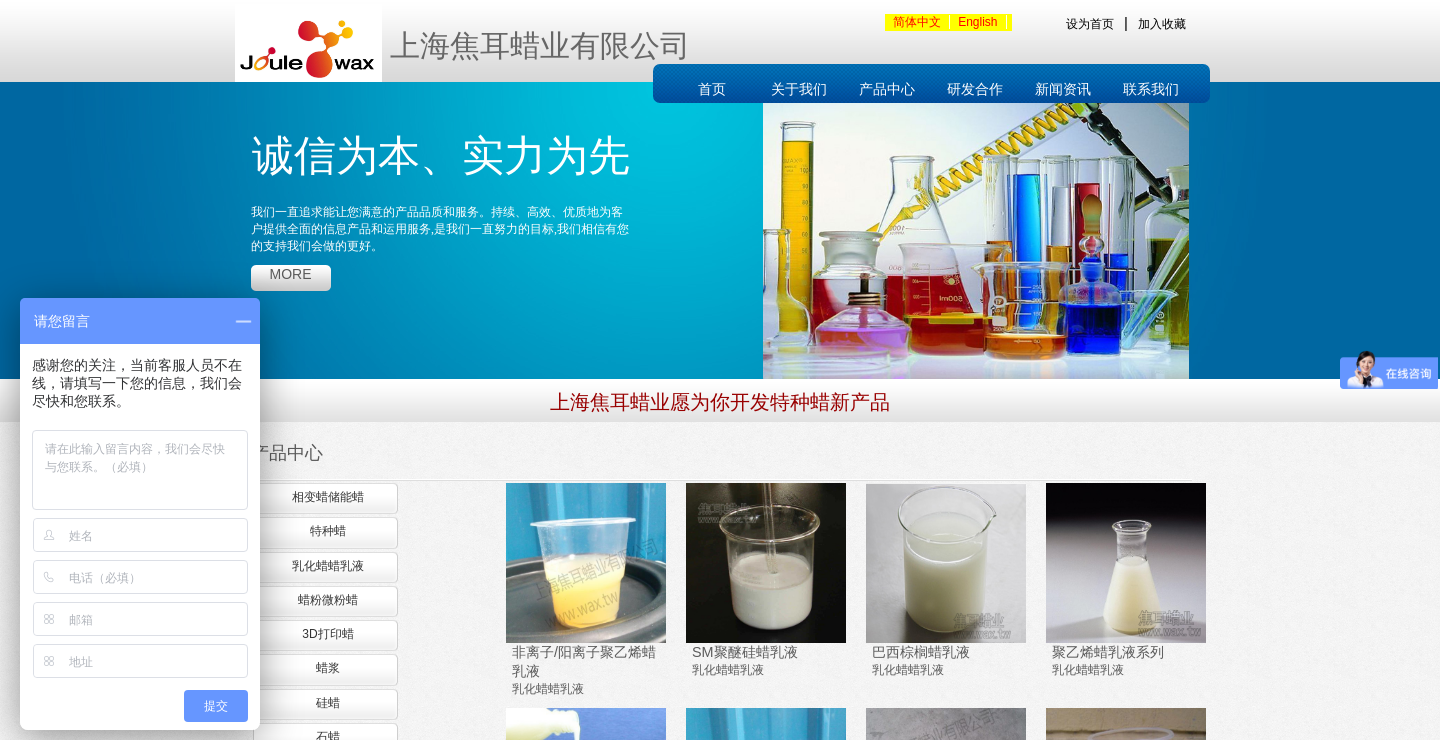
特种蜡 (328, 531)
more (291, 274)
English (977, 22)
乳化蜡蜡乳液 (548, 689)
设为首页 (1090, 24)
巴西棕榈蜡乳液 (921, 652)
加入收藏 (1162, 24)
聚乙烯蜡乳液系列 (1108, 652)
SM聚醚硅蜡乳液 (745, 652)
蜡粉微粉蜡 (328, 600)
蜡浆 (328, 668)
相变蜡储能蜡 (328, 497)
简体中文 (917, 22)
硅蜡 (328, 703)
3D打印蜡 (327, 634)
